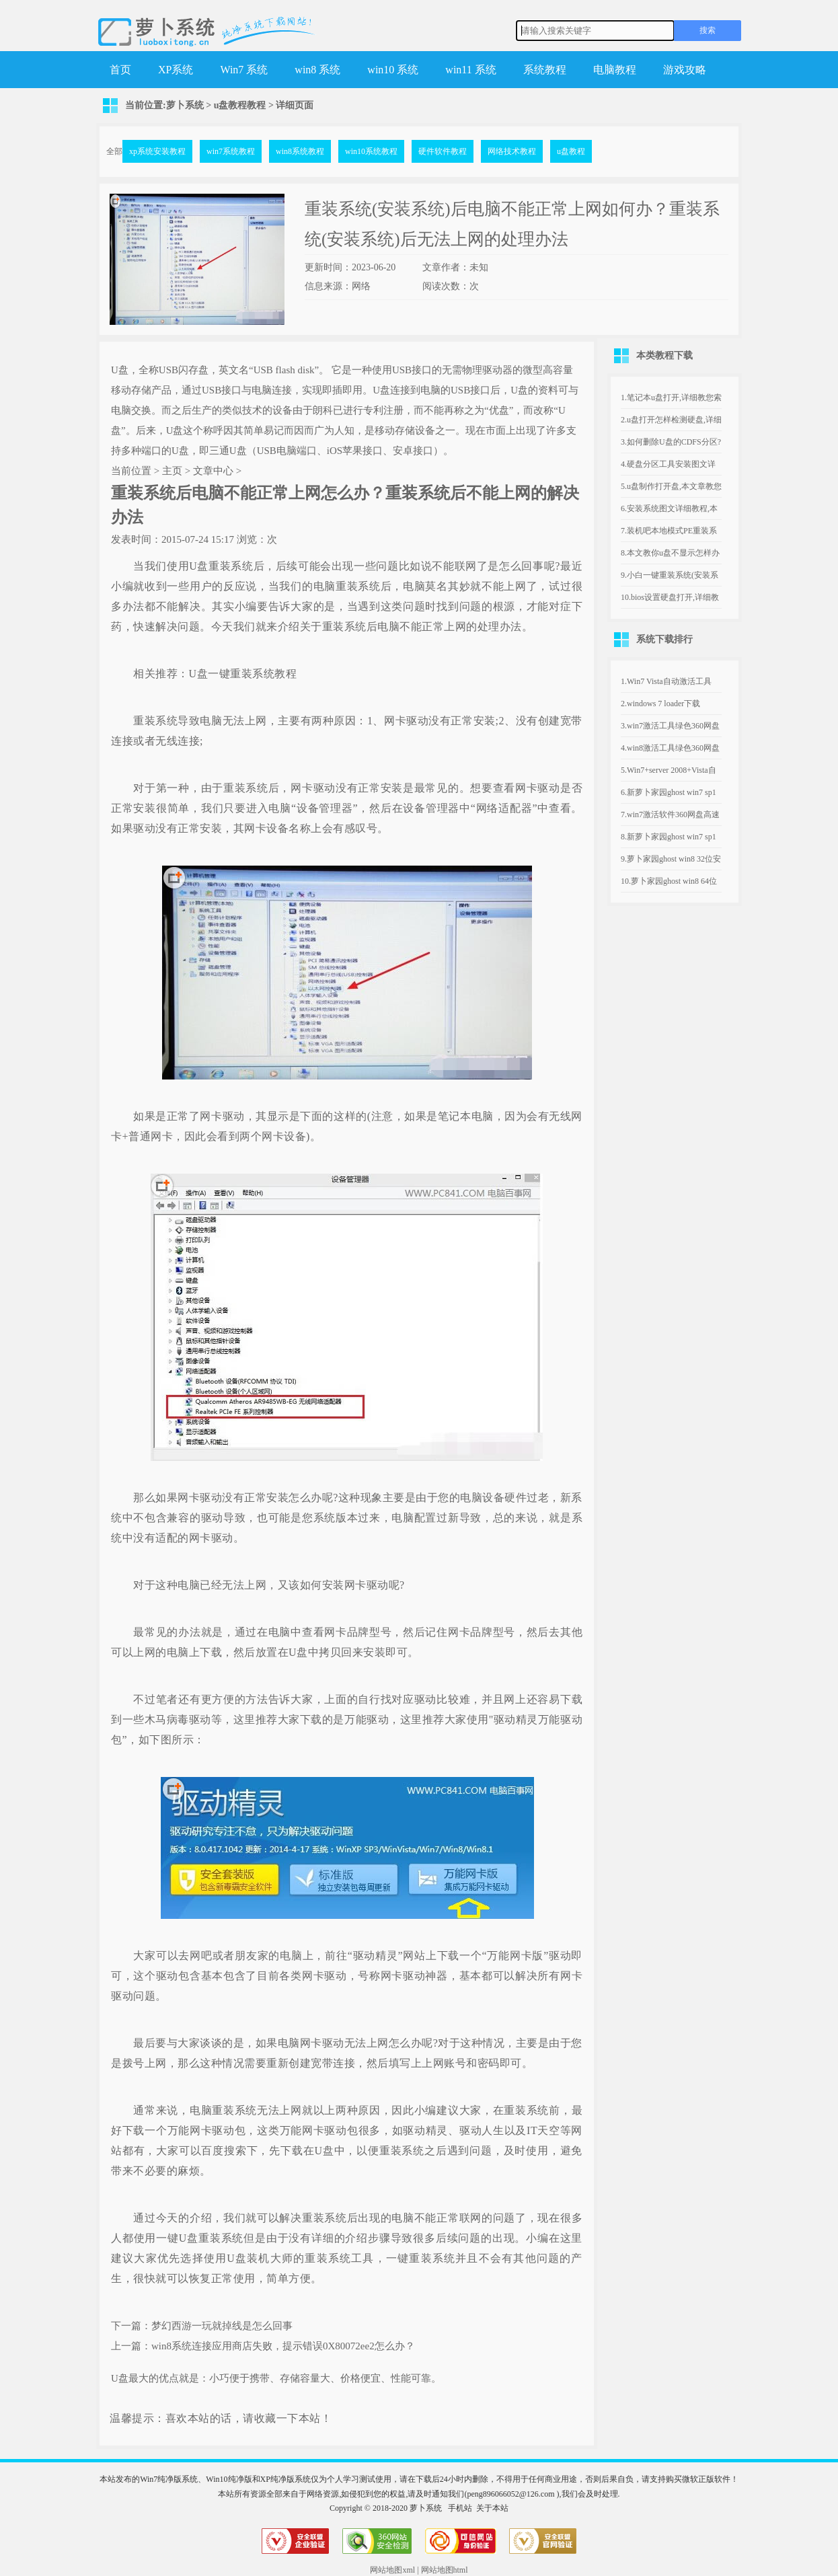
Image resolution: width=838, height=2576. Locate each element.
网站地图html (444, 2570)
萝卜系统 (185, 105)
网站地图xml (392, 2570)
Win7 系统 (244, 69)
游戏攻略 (684, 69)
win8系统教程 (300, 151)
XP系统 (175, 69)
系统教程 (544, 69)
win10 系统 (392, 69)
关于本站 (492, 2508)
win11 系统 (470, 69)
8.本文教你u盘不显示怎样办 (670, 553)
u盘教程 (571, 151)
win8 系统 (317, 69)
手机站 (460, 2508)
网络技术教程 (512, 151)
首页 (120, 69)
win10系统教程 (371, 151)
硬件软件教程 (442, 151)
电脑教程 (614, 69)
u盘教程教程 (240, 105)
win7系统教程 (230, 151)
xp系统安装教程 (157, 151)
